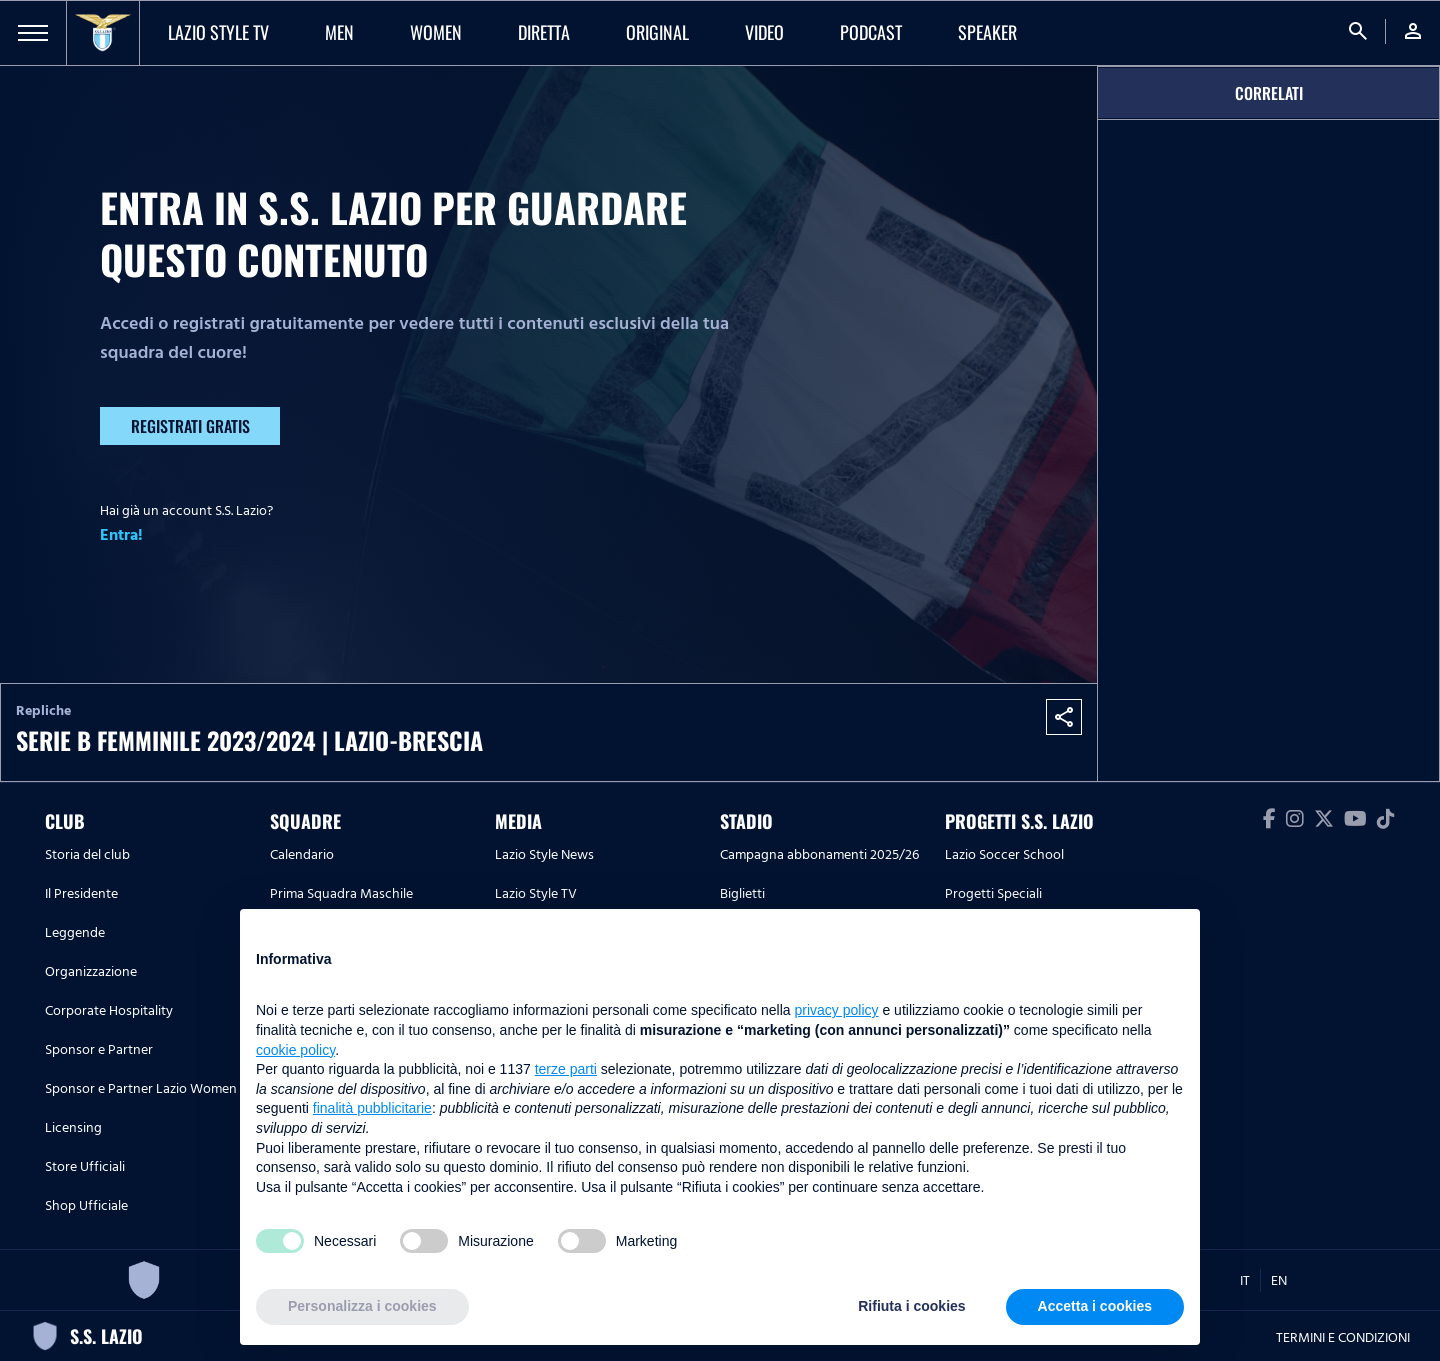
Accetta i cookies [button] (1095, 1306)
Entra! (121, 535)
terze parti (566, 1069)
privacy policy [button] (837, 1010)
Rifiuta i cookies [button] (911, 1306)
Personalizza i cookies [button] (362, 1306)
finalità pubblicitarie (372, 1108)
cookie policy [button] (295, 1050)
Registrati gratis (190, 426)
